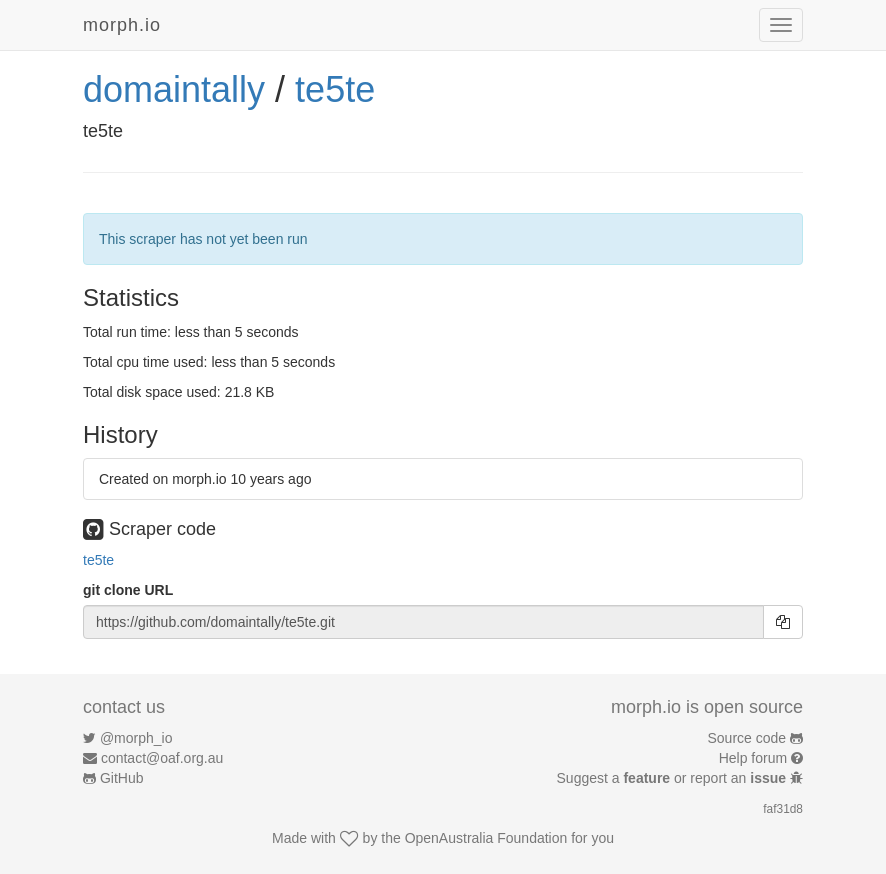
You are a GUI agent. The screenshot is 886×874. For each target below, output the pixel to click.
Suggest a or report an (673, 778)
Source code (747, 738)
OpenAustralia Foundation (486, 838)
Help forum (753, 758)
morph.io (122, 25)
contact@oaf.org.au (162, 758)
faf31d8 (783, 809)
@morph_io (136, 738)
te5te (335, 89)
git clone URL (128, 590)
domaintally (174, 89)
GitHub (122, 778)
